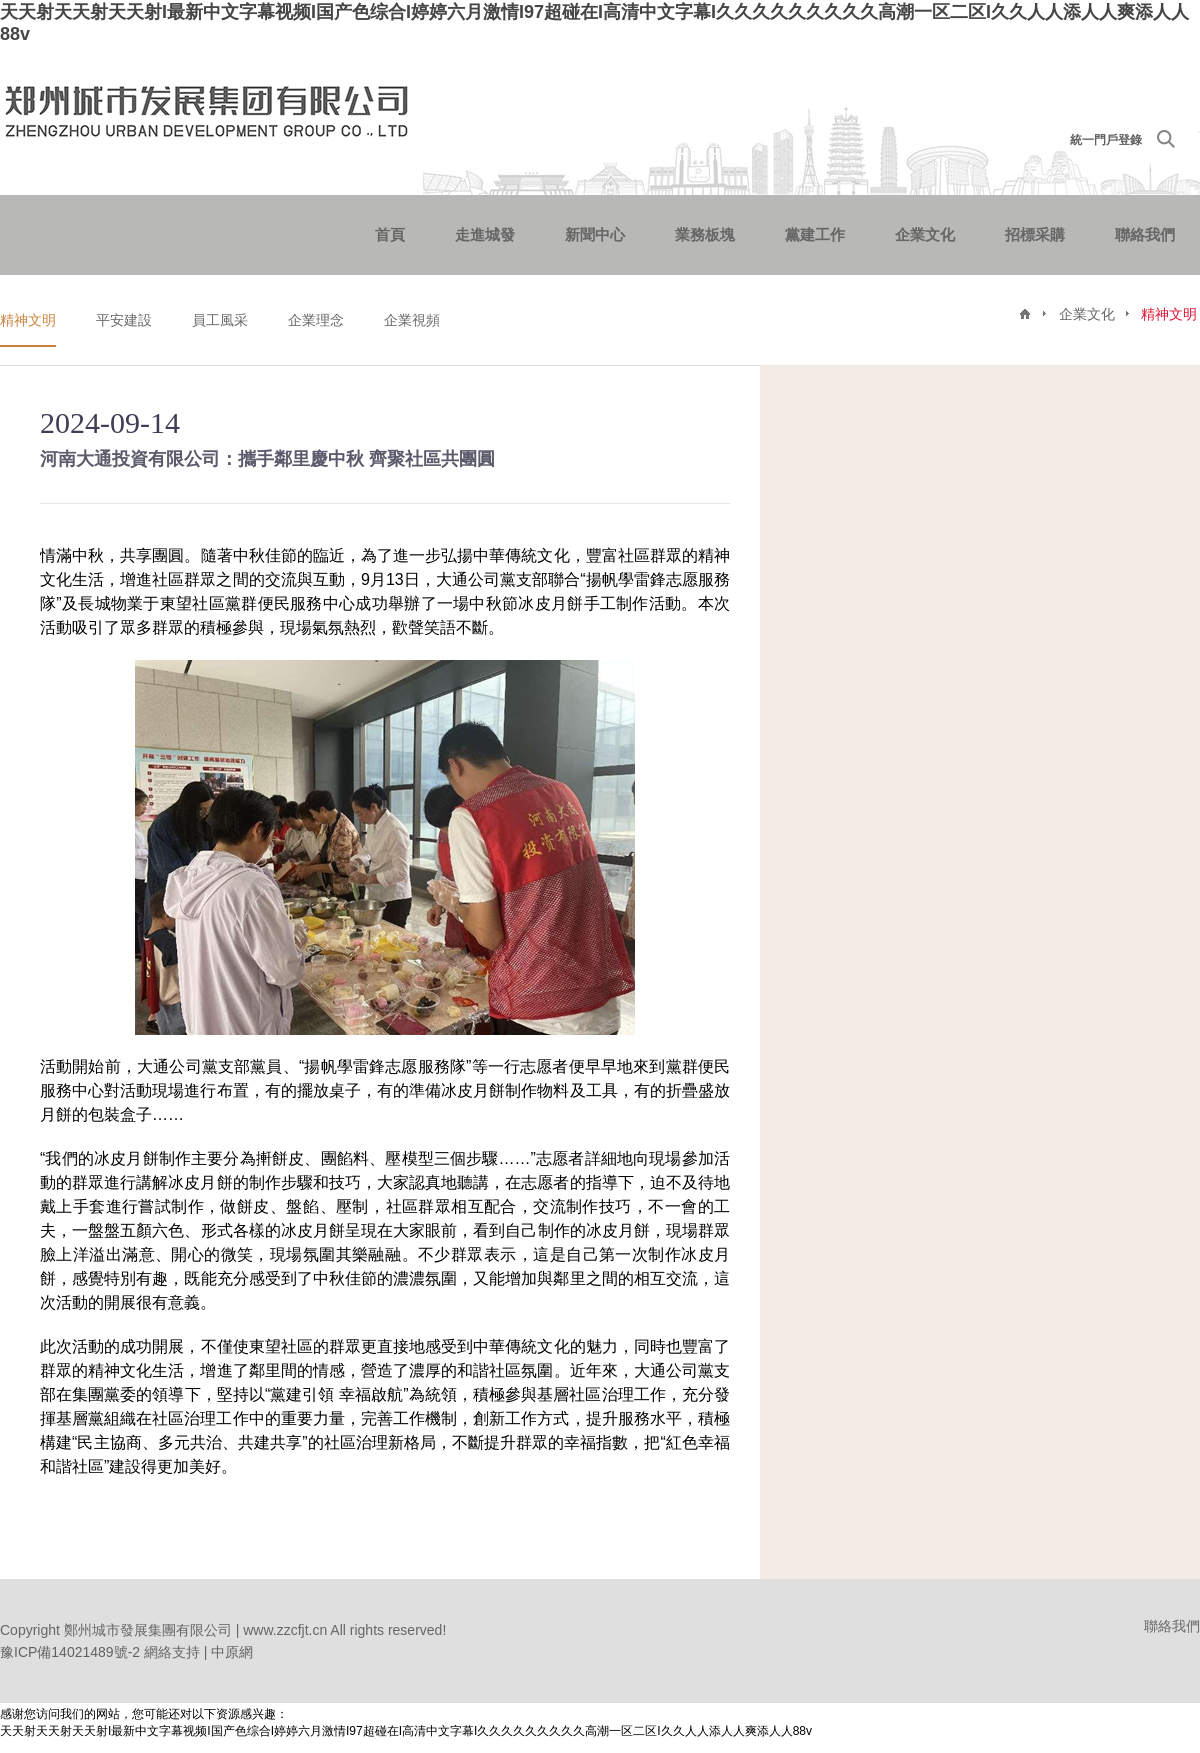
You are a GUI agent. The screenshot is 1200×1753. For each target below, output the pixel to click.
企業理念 (316, 320)
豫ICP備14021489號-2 (70, 1652)
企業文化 (925, 234)
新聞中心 (595, 234)
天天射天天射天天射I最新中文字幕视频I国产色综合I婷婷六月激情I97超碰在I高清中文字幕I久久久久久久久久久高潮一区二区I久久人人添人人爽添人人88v (406, 1731)
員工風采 (220, 320)
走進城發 (485, 234)
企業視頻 (412, 320)
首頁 (390, 234)
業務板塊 (705, 234)
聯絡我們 (1145, 234)
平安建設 (124, 320)
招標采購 (1035, 234)
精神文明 (28, 320)
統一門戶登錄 (1106, 140)
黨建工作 (815, 234)
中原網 (232, 1652)
